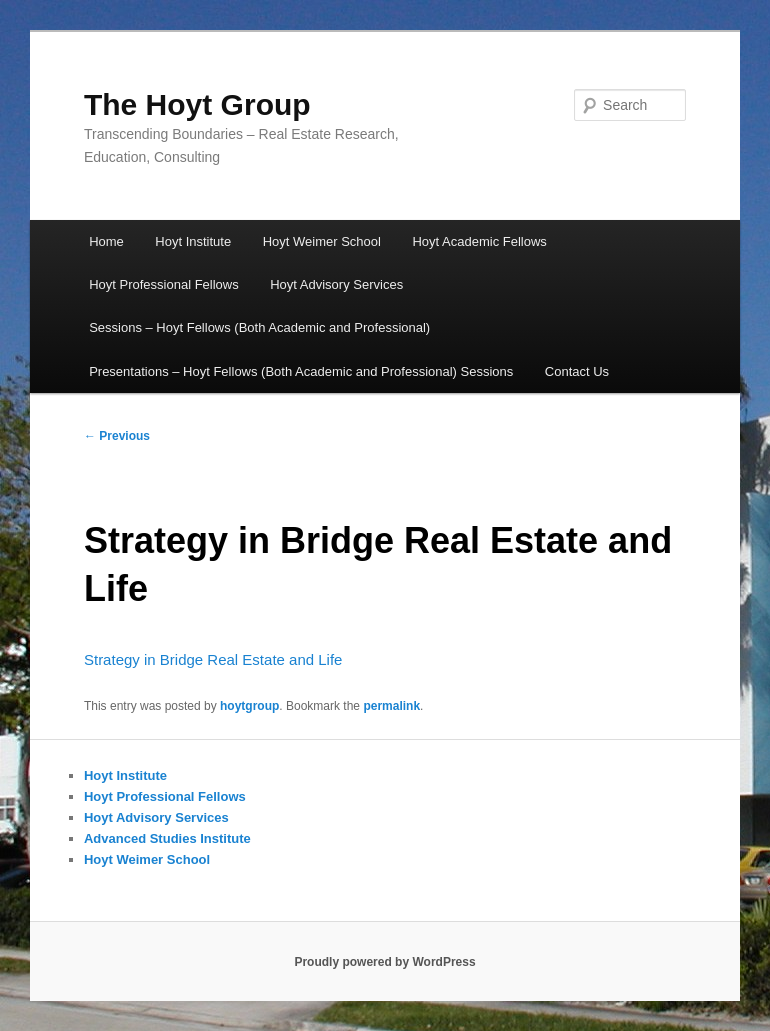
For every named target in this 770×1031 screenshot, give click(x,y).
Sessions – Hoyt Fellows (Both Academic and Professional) (259, 327)
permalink (391, 706)
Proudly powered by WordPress (384, 962)
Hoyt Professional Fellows (164, 284)
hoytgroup (249, 706)
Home (106, 241)
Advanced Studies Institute (167, 838)
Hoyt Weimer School (322, 241)
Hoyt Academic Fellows (479, 241)
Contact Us (577, 371)
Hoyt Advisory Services (336, 284)
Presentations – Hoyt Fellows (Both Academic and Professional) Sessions (301, 371)
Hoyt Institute (193, 241)
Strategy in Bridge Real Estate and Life (213, 659)
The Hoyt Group (197, 104)
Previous (117, 436)
